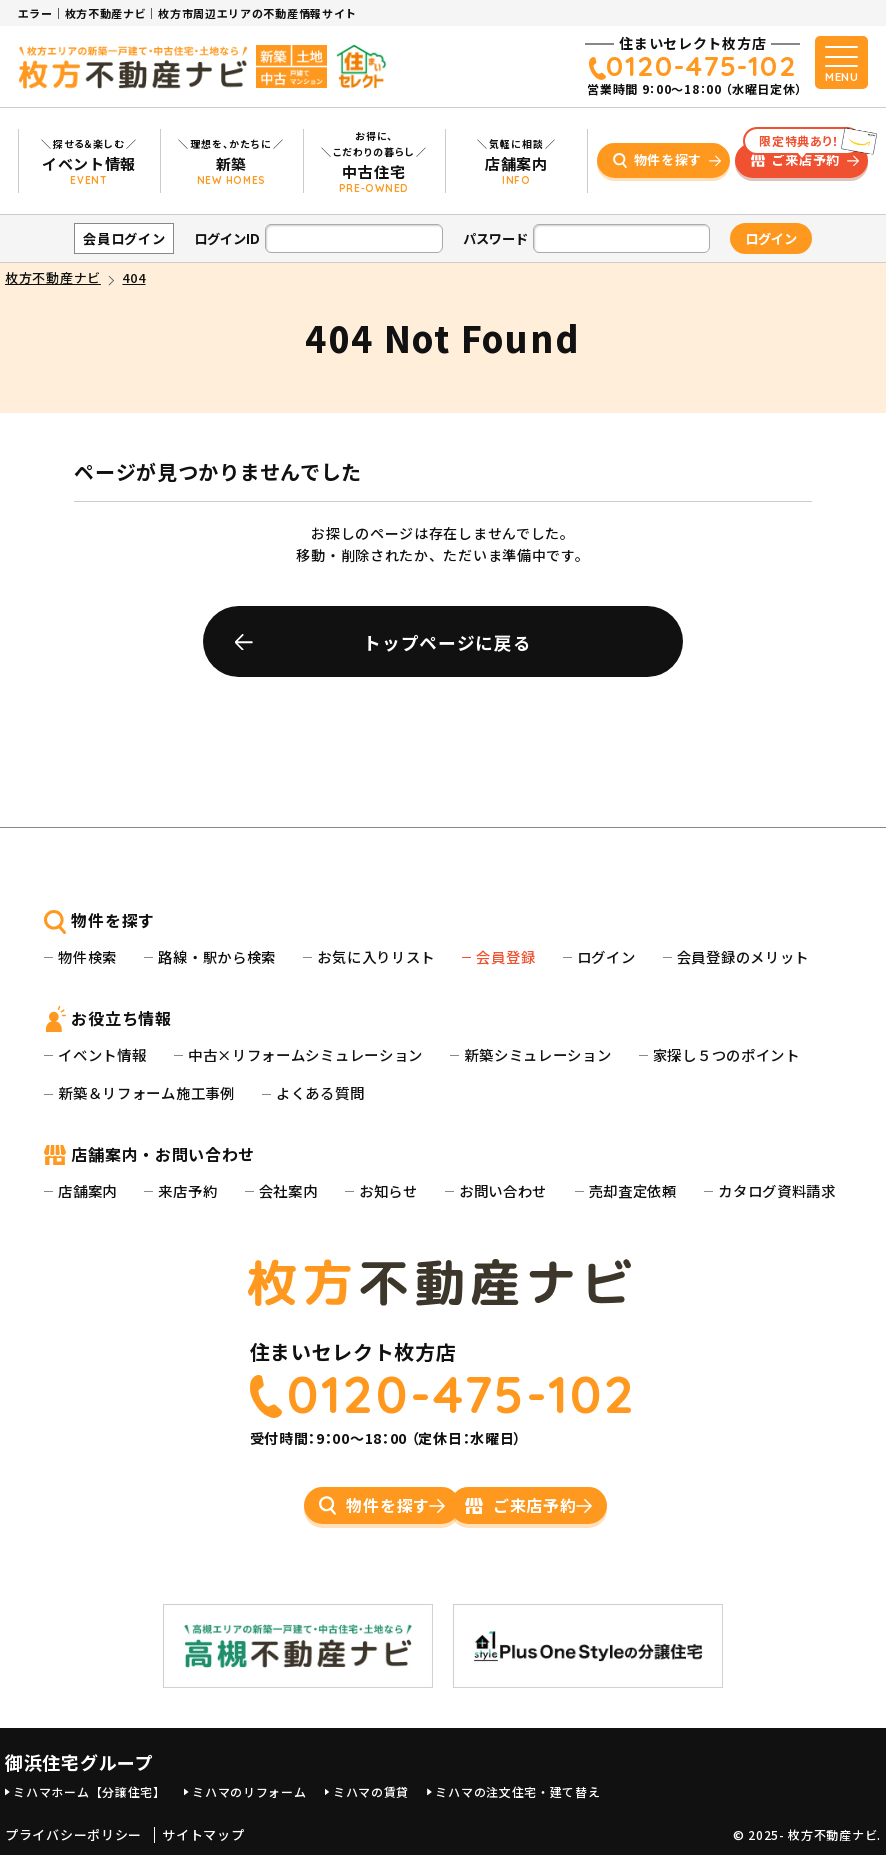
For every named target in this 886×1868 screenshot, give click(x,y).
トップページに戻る (447, 642)
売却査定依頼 (633, 1190)
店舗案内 (87, 1190)
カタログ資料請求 (777, 1190)
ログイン (606, 956)
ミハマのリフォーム (249, 1804)
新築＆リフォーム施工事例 (146, 1092)
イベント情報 (102, 1054)
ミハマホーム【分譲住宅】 (89, 1804)
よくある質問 (320, 1092)
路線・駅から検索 (217, 956)
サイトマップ (203, 1848)
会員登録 (505, 956)
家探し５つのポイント (726, 1054)
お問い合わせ (503, 1190)
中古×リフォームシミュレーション (305, 1054)
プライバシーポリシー (73, 1848)
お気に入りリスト (376, 956)
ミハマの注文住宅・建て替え (517, 1804)
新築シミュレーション (537, 1054)
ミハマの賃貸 (371, 1804)
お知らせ (388, 1190)
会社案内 (288, 1190)
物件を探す (668, 159)
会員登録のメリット (743, 956)
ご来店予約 (802, 156)
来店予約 (187, 1190)
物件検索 (87, 956)
